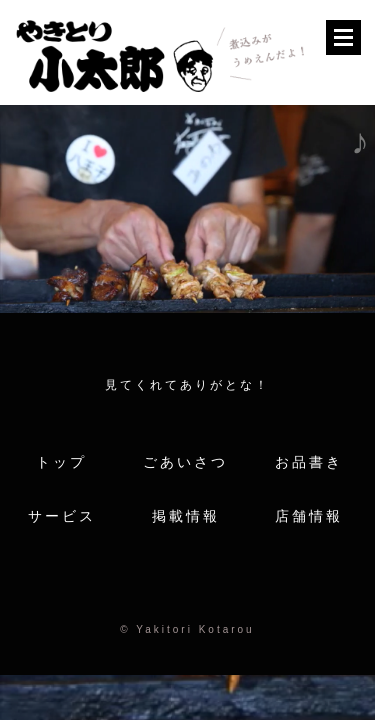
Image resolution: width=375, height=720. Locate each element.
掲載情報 (186, 516)
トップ (61, 462)
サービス (62, 516)
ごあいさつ (185, 462)
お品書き (309, 462)
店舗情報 (309, 516)
